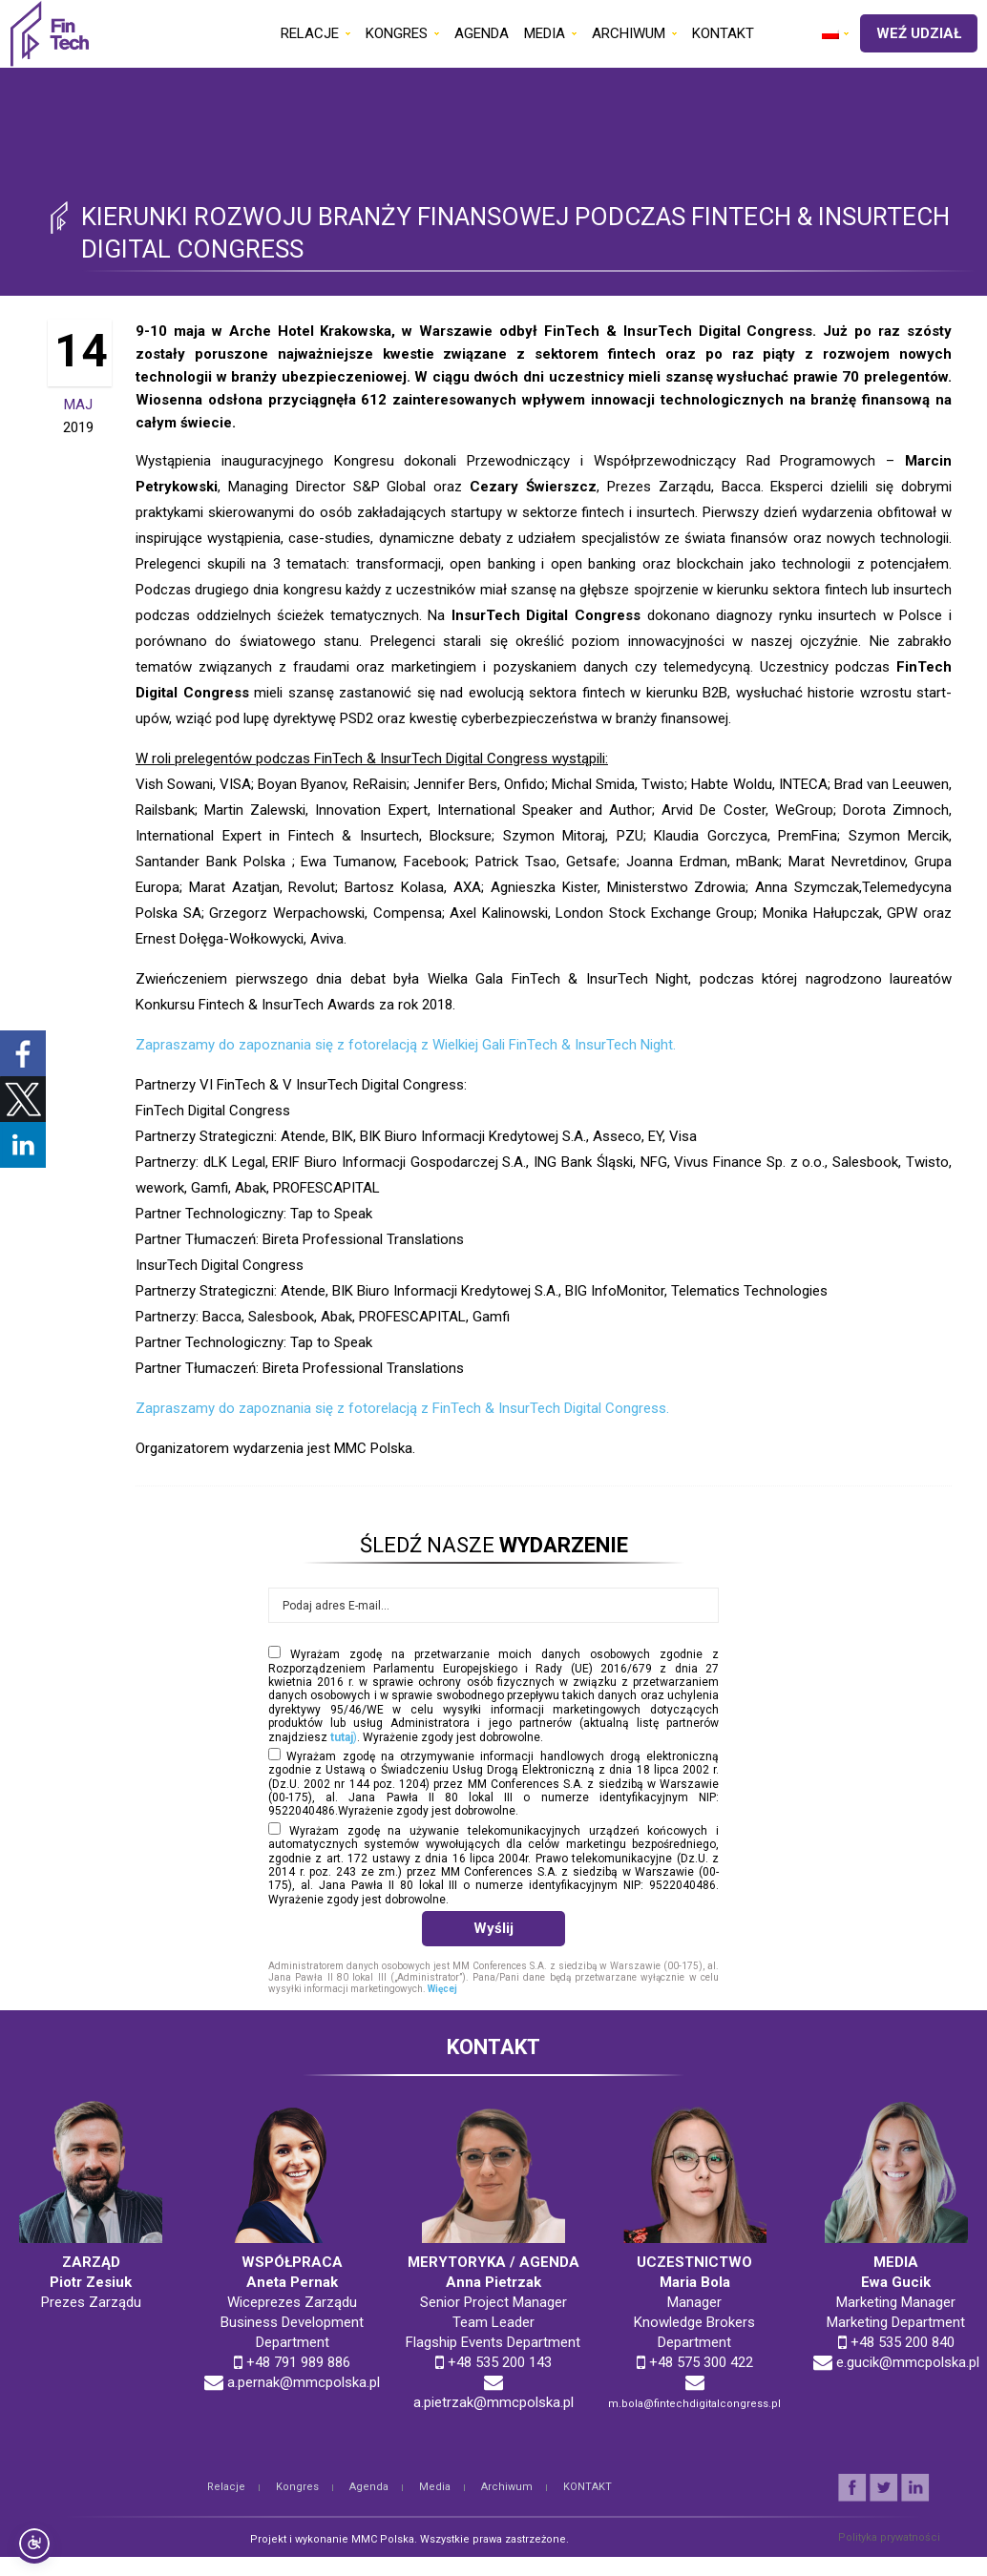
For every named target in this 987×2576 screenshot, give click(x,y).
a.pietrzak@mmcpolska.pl (493, 2402)
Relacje (226, 2487)
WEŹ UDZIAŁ (918, 33)
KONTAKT (587, 2487)
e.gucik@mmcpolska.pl (907, 2362)
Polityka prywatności (889, 2537)
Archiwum (507, 2487)
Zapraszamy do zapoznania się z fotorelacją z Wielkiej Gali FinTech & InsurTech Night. (406, 1044)
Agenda (368, 2487)
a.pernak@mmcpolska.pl (303, 2382)
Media (435, 2487)
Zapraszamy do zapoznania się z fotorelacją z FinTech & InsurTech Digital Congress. (402, 1408)
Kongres (297, 2487)
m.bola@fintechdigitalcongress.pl (694, 2404)
